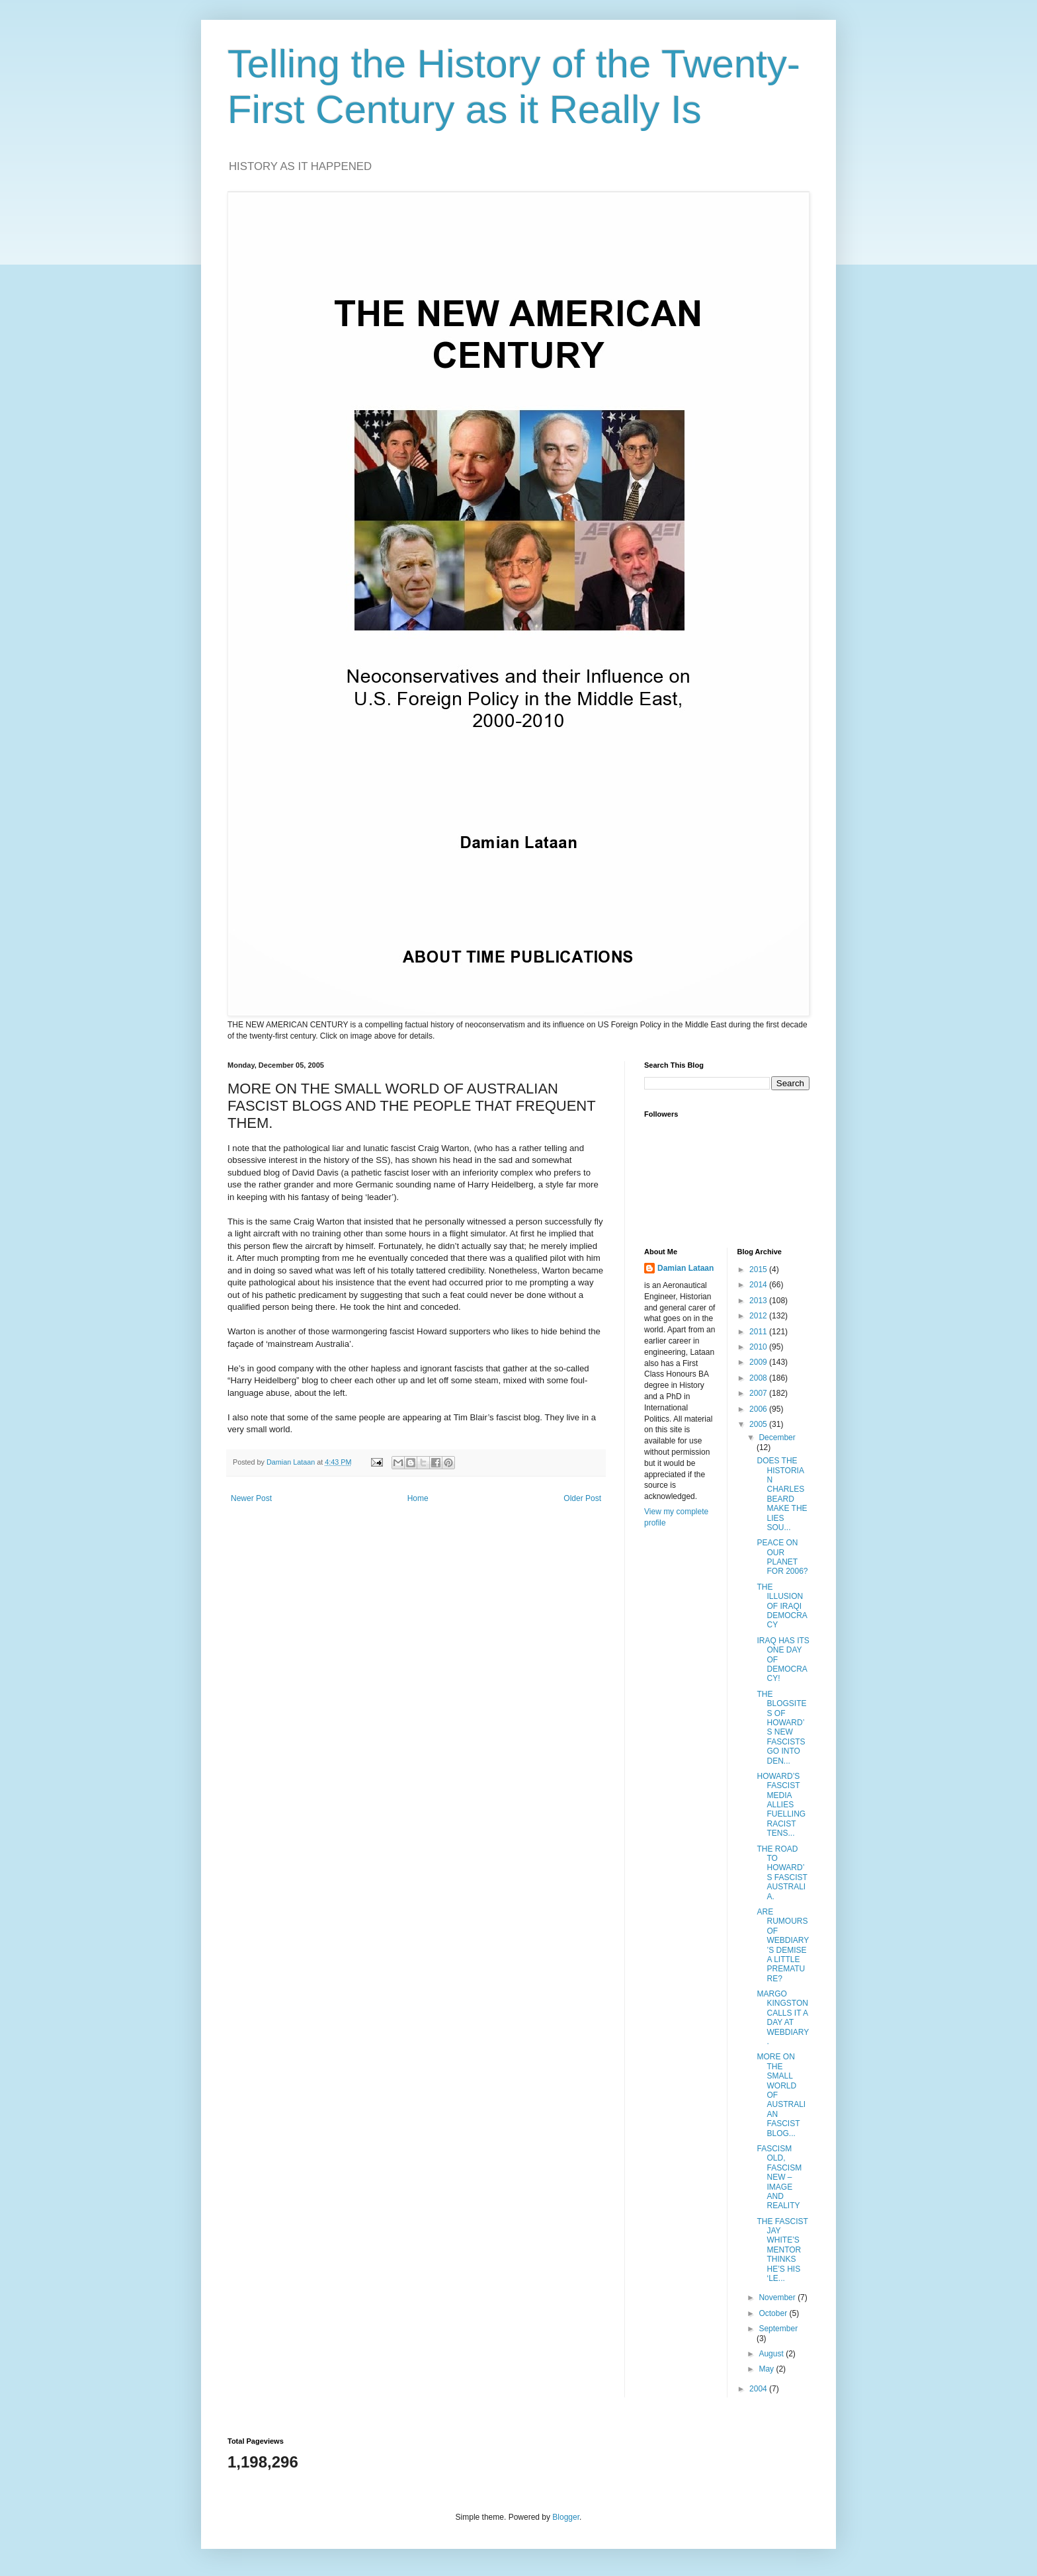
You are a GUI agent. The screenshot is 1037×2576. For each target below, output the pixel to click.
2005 (759, 1424)
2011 (759, 1331)
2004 (759, 2388)
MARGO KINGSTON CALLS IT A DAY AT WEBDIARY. (783, 2017)
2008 (759, 1378)
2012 (759, 1315)
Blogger (565, 2517)
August (772, 2353)
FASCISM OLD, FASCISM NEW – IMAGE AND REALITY (779, 2177)
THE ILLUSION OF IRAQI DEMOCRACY (782, 1606)
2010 (759, 1347)
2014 (759, 1284)
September (778, 2328)
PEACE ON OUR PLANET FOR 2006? (782, 1557)
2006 (759, 1409)
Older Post (582, 1498)
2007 (759, 1393)
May (767, 2369)
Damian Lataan (685, 1268)
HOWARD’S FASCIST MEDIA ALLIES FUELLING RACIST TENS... (781, 1805)
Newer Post (251, 1498)
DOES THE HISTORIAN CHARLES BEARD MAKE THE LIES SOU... (782, 1494)
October (774, 2313)
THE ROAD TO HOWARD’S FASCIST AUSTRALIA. (782, 1872)
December (777, 1437)
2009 (759, 1362)
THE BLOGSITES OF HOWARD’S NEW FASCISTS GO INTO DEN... (781, 1728)
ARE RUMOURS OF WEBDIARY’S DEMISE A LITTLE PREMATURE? (783, 1945)
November (778, 2297)
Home (418, 1498)
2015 (759, 1269)
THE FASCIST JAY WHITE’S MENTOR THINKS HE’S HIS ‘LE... (782, 2250)
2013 (759, 1300)
